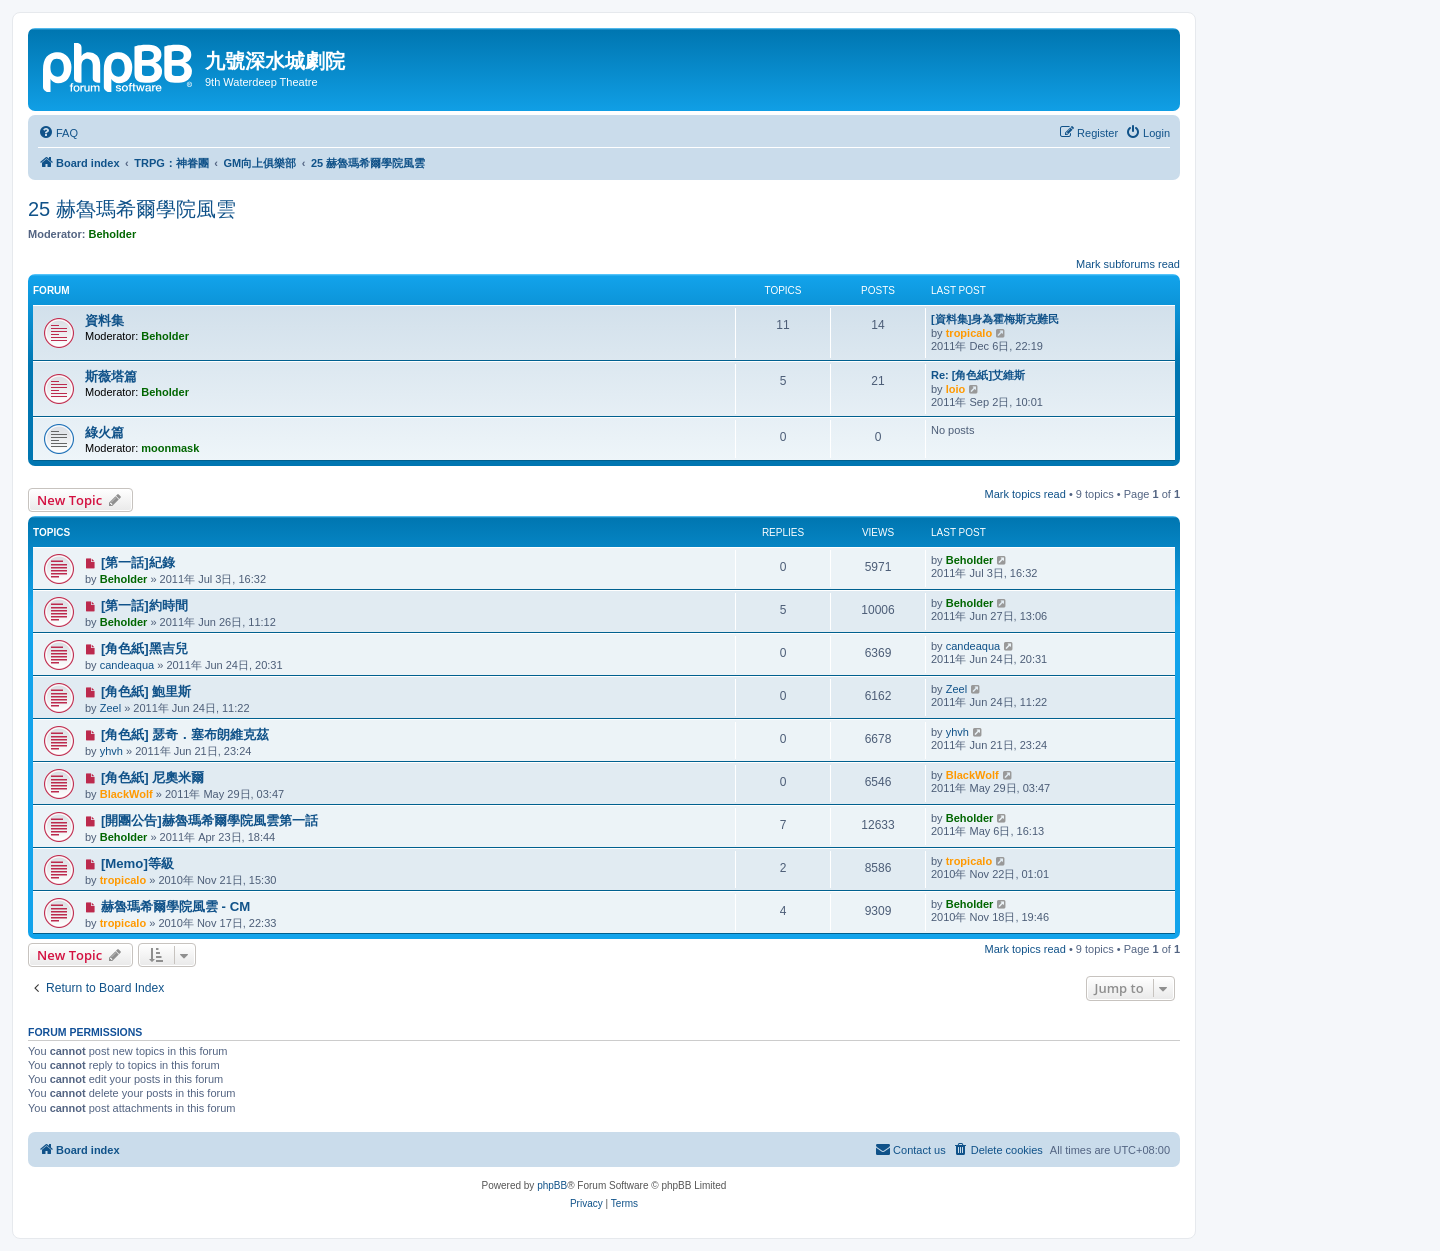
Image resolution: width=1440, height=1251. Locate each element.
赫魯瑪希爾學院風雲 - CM (175, 906)
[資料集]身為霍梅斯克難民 (995, 319)
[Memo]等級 (137, 863)
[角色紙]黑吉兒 (144, 648)
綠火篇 (104, 432)
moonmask (170, 448)
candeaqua (127, 665)
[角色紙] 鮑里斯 (146, 691)
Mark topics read (1025, 494)
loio (956, 389)
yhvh (111, 751)
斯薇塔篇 (111, 376)
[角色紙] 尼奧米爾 (152, 777)
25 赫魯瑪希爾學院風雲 (132, 209)
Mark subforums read (1128, 264)
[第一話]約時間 (144, 605)
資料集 (104, 320)
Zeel (110, 708)
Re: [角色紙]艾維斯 (978, 375)
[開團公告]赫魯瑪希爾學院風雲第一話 (209, 820)
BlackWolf (126, 794)
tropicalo (969, 333)
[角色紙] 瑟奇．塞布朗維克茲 (185, 734)
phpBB (552, 1185)
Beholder (113, 234)
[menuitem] (58, 133)
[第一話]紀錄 (138, 562)
